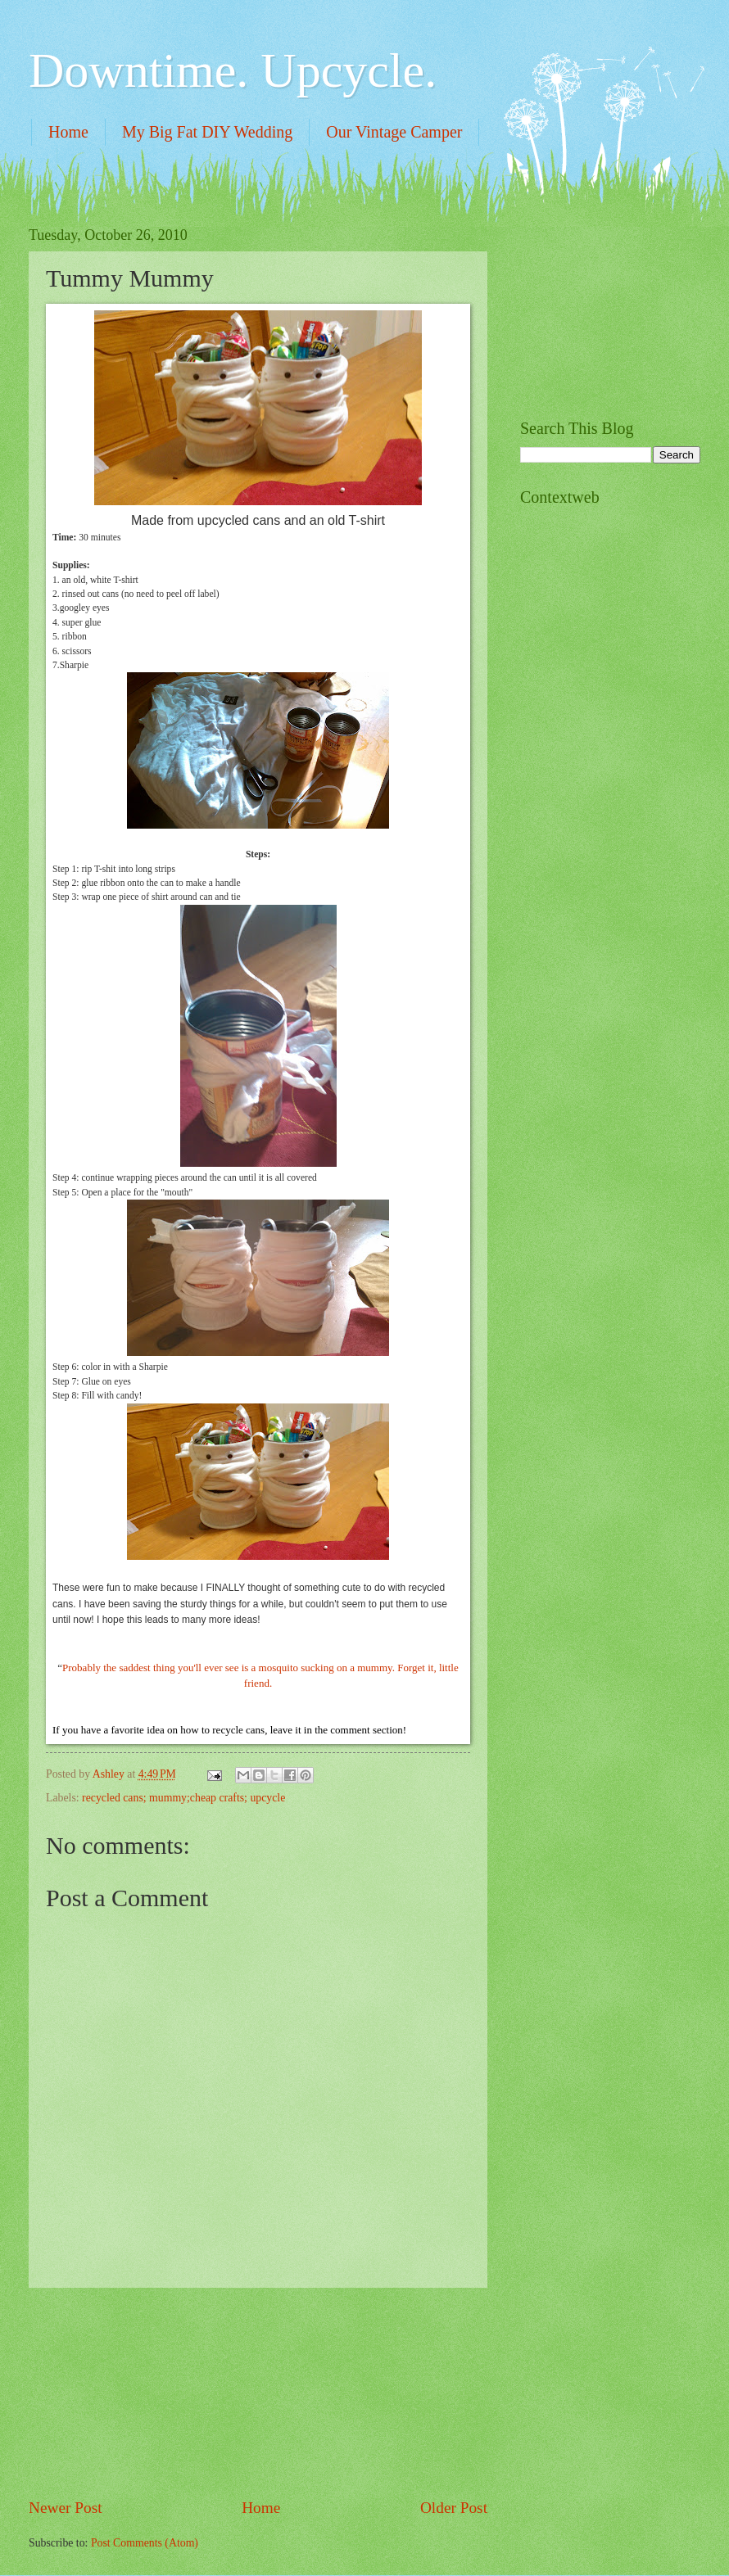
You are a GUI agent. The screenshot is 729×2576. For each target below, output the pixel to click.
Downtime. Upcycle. (233, 70)
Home (68, 132)
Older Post (453, 2507)
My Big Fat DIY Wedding (207, 132)
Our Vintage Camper (394, 132)
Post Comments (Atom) (144, 2543)
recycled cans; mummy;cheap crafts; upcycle (183, 1798)
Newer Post (65, 2507)
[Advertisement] (258, 2392)
